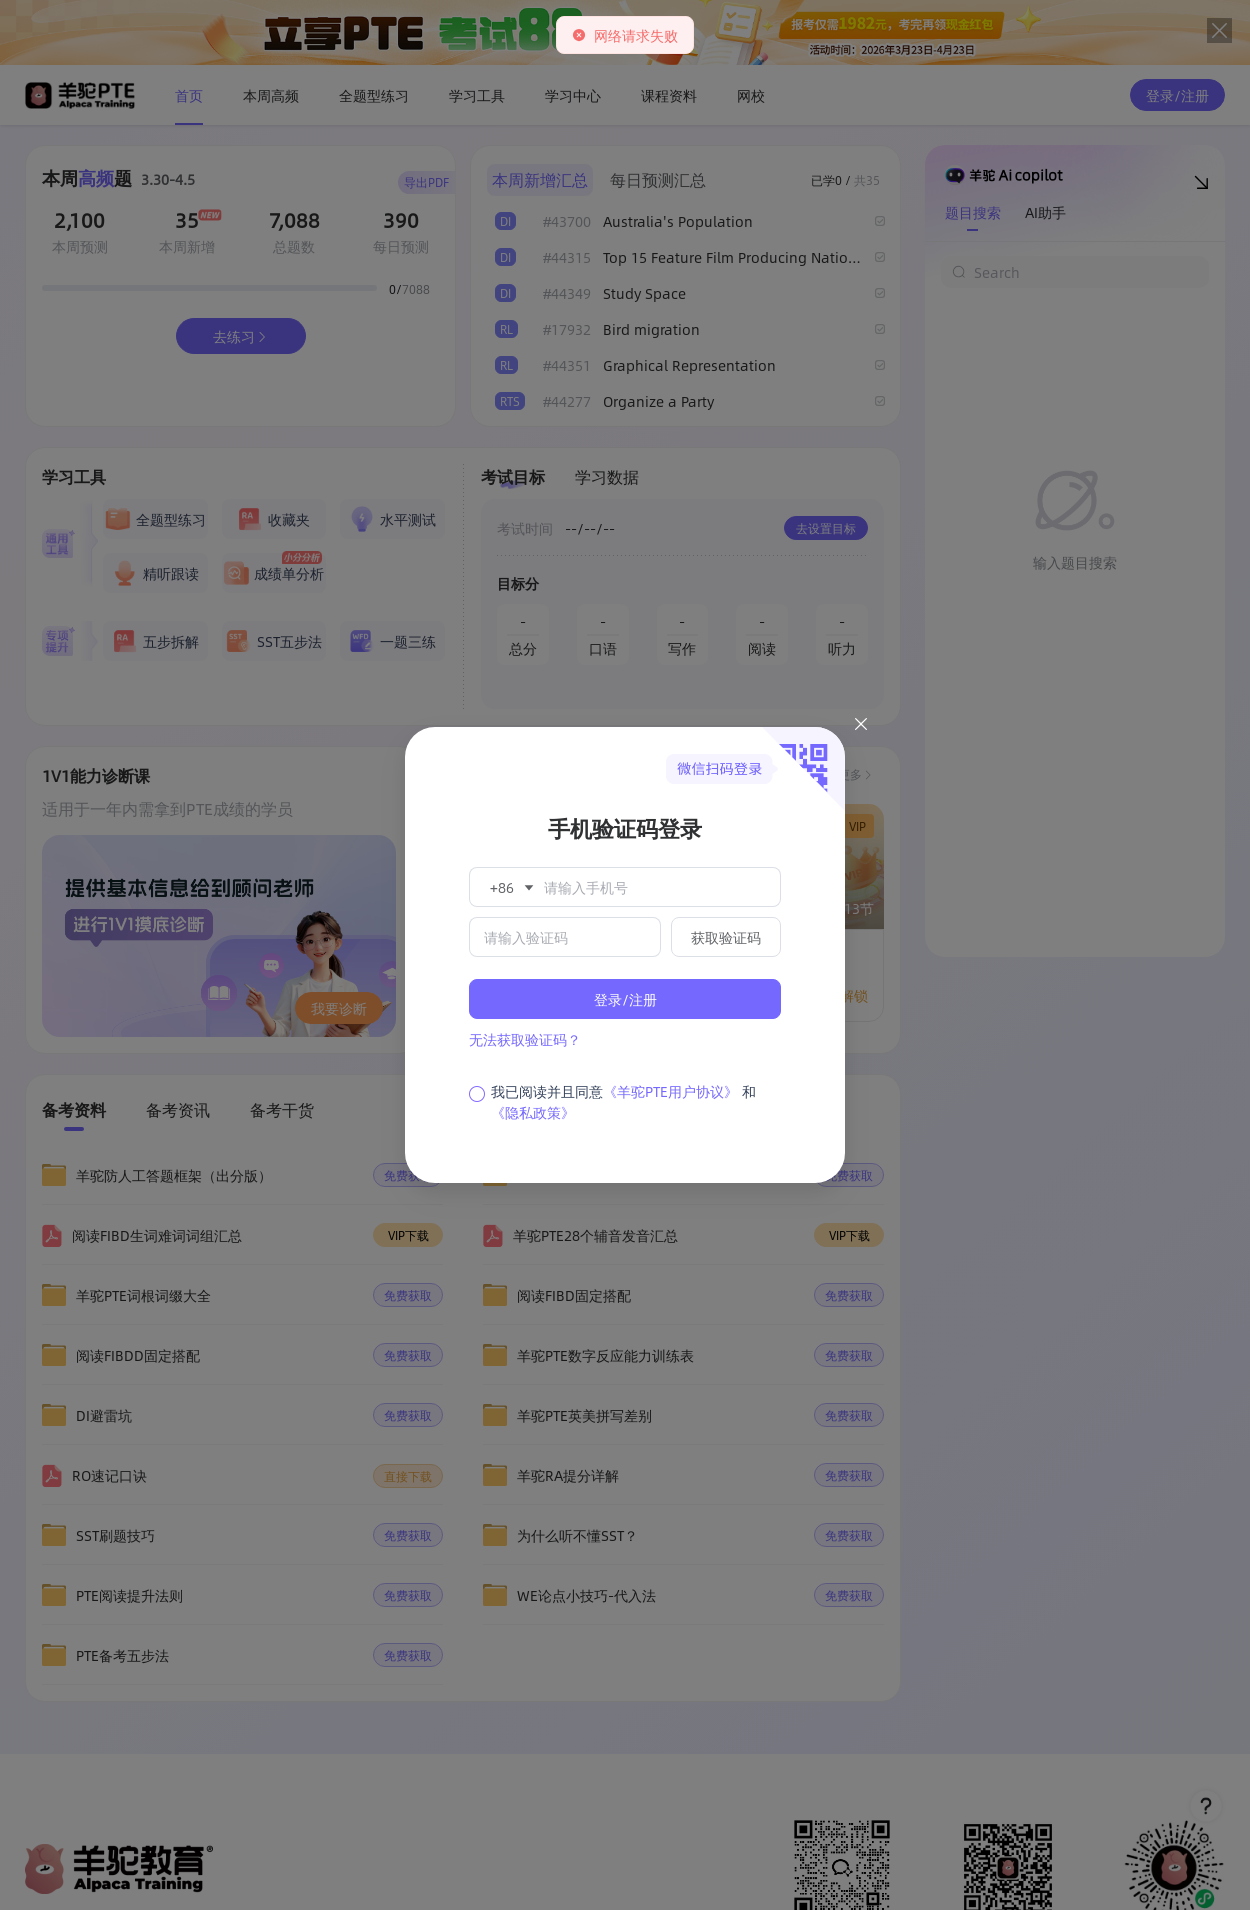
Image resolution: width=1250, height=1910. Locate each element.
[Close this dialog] (861, 727)
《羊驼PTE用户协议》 (670, 1091)
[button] (510, 887)
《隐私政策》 (533, 1112)
